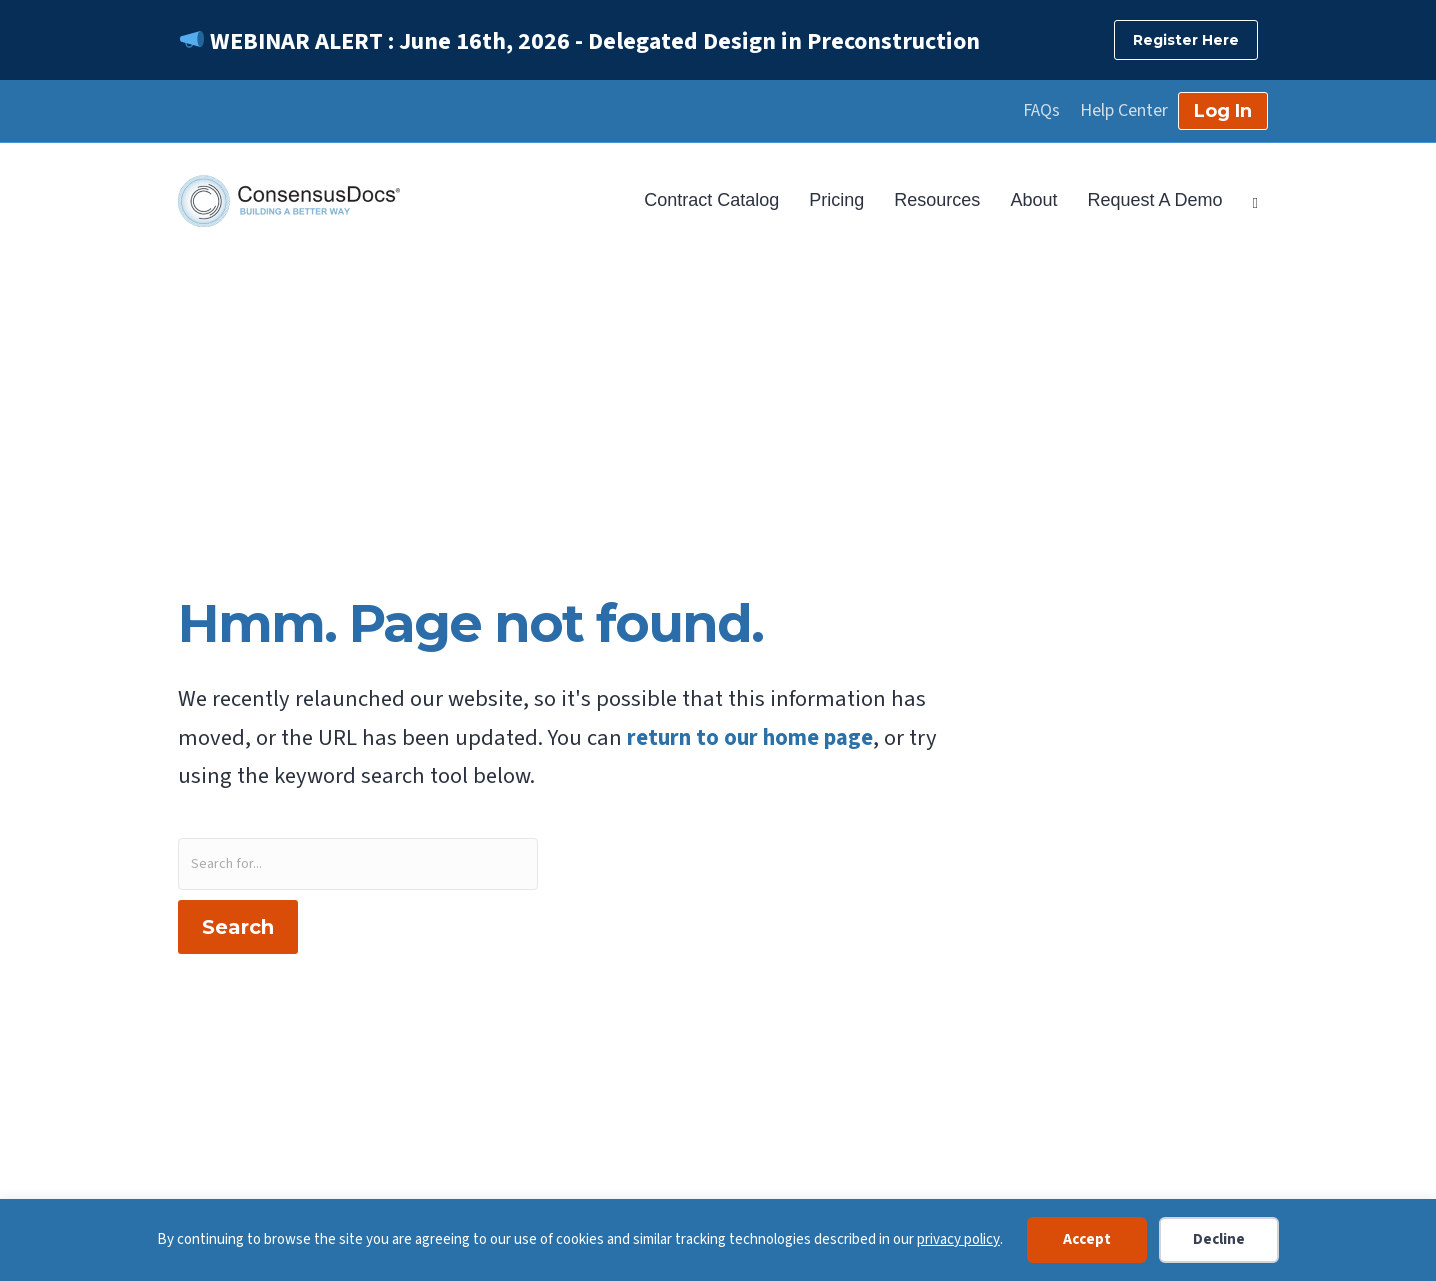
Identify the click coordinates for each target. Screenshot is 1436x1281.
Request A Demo (1154, 200)
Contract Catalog (711, 200)
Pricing (836, 200)
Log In (1223, 111)
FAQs (1041, 111)
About (1033, 200)
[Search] (1248, 201)
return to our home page (750, 738)
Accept (1087, 1239)
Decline (1219, 1239)
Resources (937, 200)
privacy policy (958, 1239)
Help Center (1124, 111)
